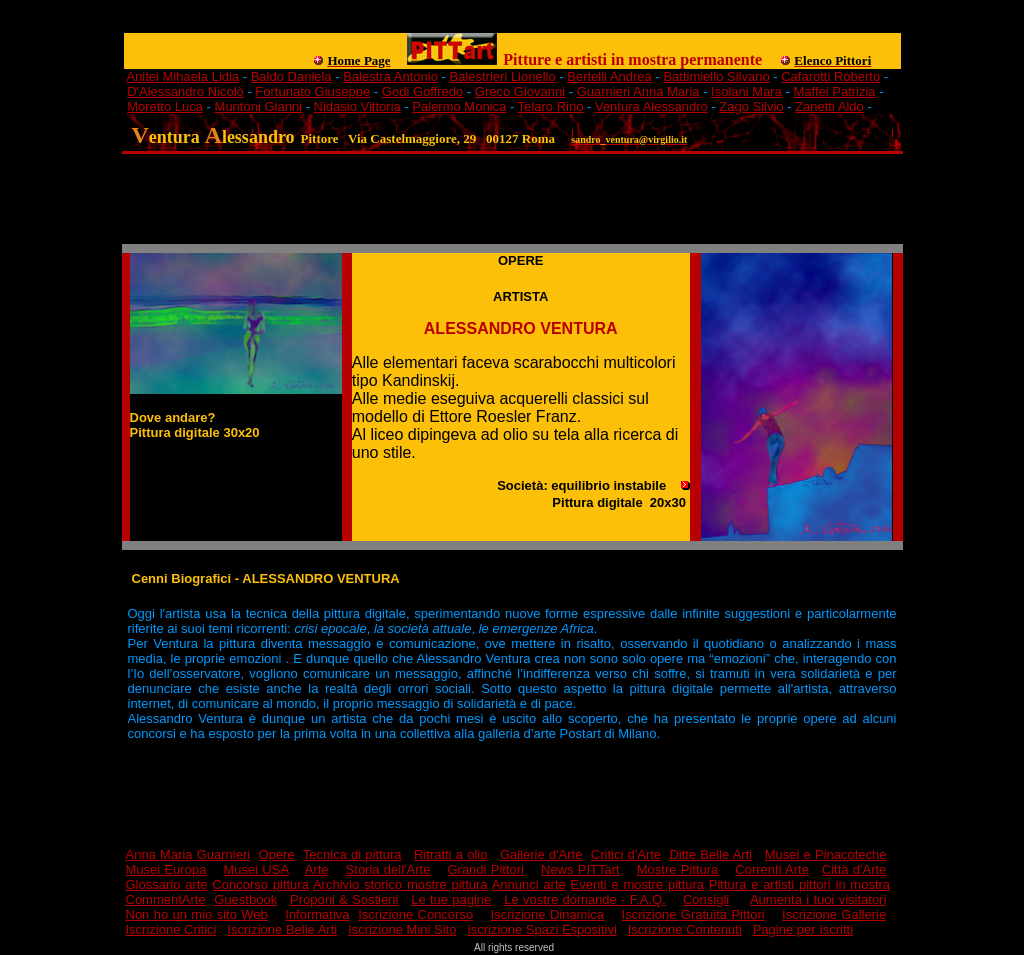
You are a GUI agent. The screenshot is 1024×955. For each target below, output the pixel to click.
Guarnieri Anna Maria (638, 91)
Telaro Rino (551, 106)
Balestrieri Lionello (502, 76)
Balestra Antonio (390, 76)
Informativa (317, 914)
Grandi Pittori (485, 869)
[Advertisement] (488, 25)
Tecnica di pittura (352, 854)
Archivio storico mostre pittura (400, 884)
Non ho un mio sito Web (197, 914)
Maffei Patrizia (834, 91)
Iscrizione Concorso (415, 914)
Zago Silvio (751, 106)
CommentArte (166, 899)
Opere (277, 854)
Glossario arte (167, 884)
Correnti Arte (772, 869)
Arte (317, 869)
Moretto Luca (165, 106)
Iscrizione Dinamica (547, 914)
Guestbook (245, 899)
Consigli (706, 899)
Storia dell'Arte (388, 869)
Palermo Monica (459, 106)
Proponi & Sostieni (344, 899)
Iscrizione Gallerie (834, 914)
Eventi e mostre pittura (638, 884)
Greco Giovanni (520, 91)
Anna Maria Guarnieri (188, 854)
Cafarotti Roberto (830, 76)
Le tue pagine (451, 899)
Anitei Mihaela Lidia (182, 76)
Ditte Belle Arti (710, 854)
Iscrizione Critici (171, 929)
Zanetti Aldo (829, 106)
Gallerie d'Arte (541, 854)
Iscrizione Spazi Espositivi (542, 929)
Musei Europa (166, 869)
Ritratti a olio (450, 854)
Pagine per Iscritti (803, 929)
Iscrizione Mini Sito (402, 929)
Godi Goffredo (422, 91)
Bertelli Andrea (609, 76)
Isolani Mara (746, 91)
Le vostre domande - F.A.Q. (585, 899)
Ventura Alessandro (651, 106)
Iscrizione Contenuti (685, 929)
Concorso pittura (260, 884)
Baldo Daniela (291, 76)
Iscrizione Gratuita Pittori (693, 914)
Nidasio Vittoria (357, 106)
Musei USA (255, 869)
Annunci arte (529, 884)
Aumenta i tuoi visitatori (818, 899)
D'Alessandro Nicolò (185, 91)
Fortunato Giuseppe (312, 91)
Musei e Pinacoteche (826, 854)
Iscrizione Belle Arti (282, 929)
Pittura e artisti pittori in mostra (799, 884)
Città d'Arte (854, 869)
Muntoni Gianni (258, 106)
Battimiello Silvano (716, 76)
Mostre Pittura (678, 869)
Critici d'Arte (626, 854)
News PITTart (580, 869)
